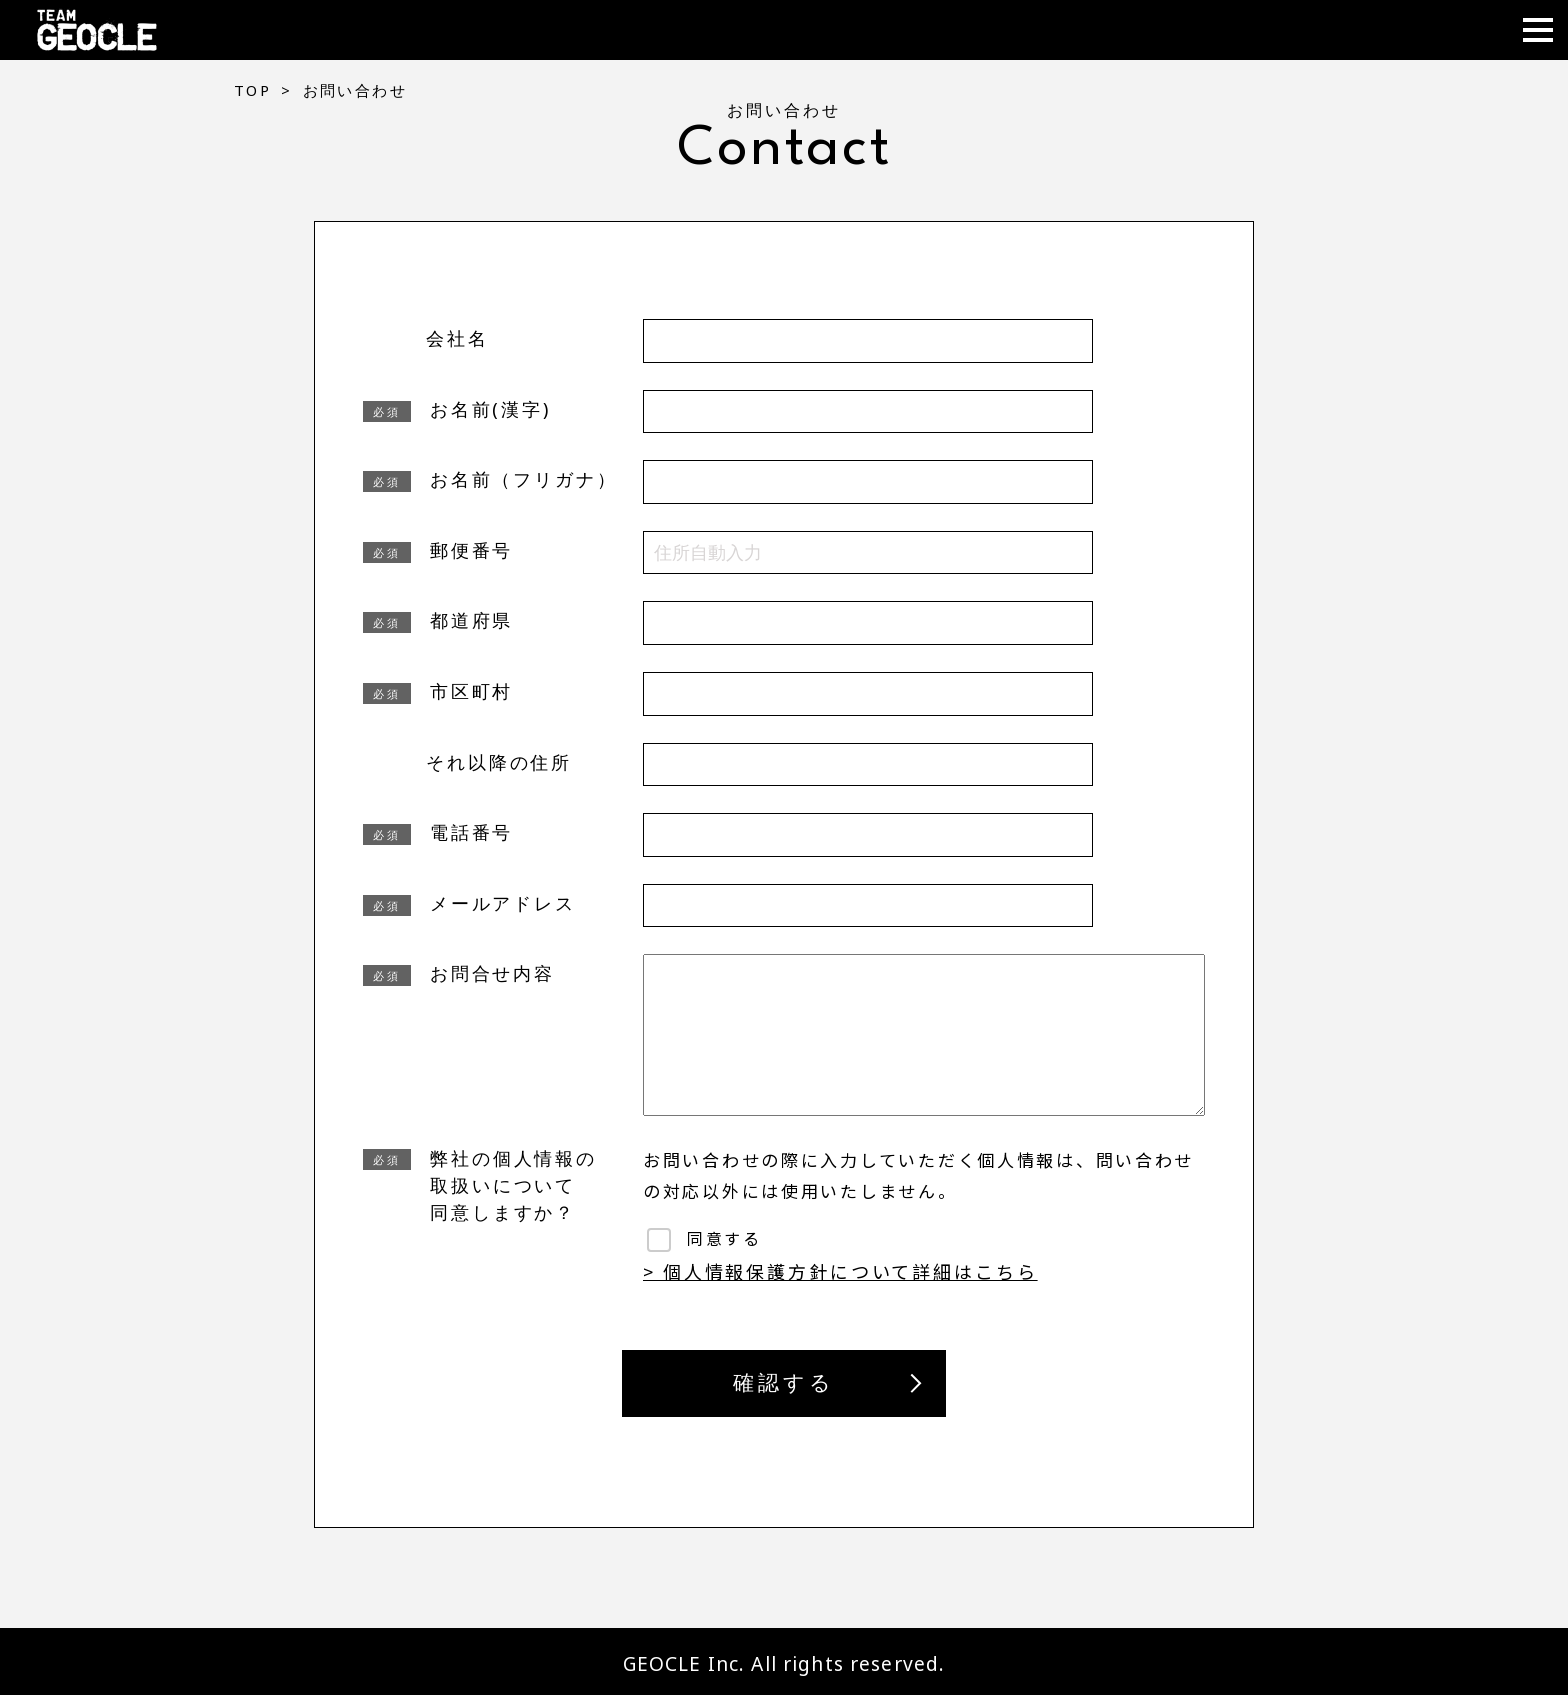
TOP (252, 90)
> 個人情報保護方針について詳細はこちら (840, 1271)
